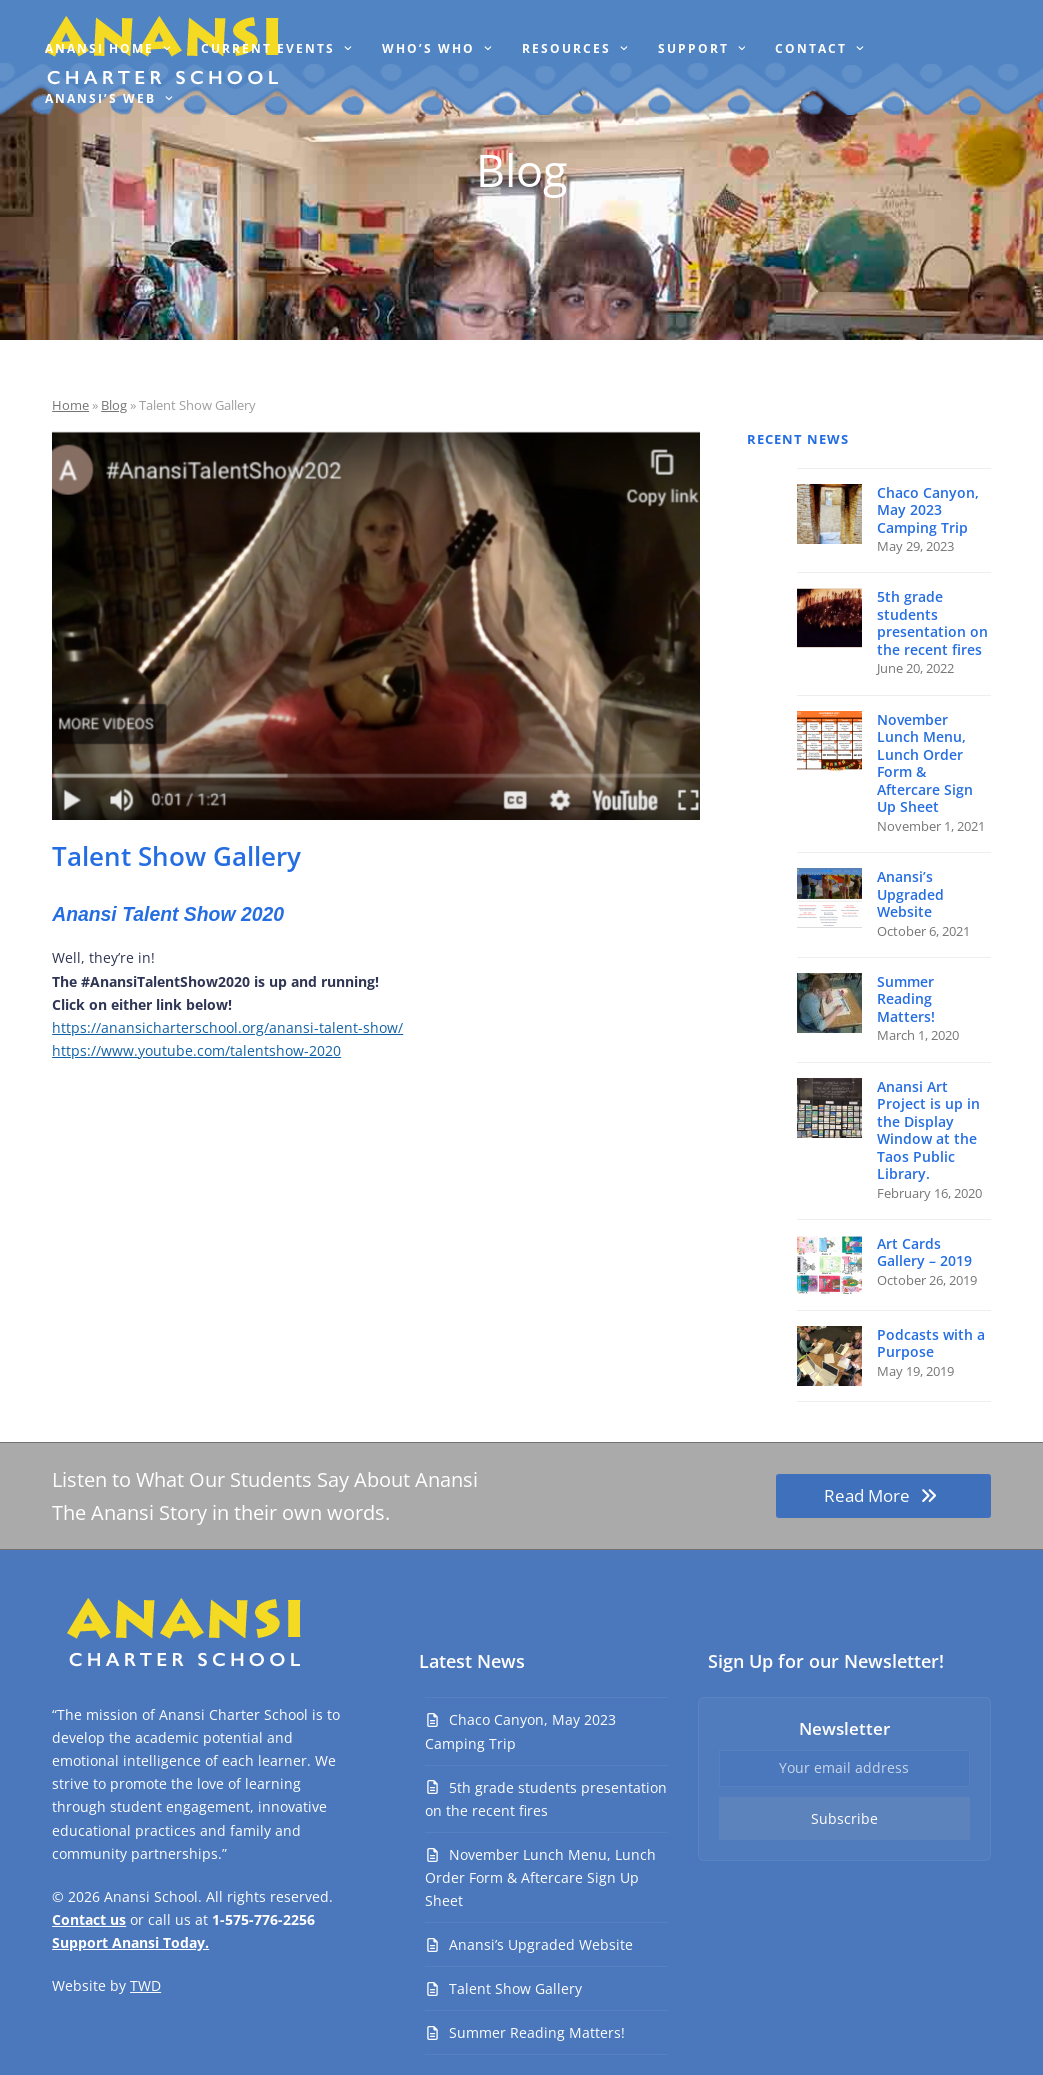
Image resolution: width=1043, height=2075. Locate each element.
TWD (145, 1985)
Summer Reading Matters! (537, 2032)
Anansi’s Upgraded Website (541, 1944)
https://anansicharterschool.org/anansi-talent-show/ (227, 1027)
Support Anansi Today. (130, 1942)
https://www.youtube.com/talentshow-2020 (196, 1050)
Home (70, 405)
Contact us (89, 1919)
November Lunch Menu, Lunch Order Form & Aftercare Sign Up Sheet (540, 1877)
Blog (114, 405)
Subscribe (844, 1818)
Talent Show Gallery (515, 1988)
